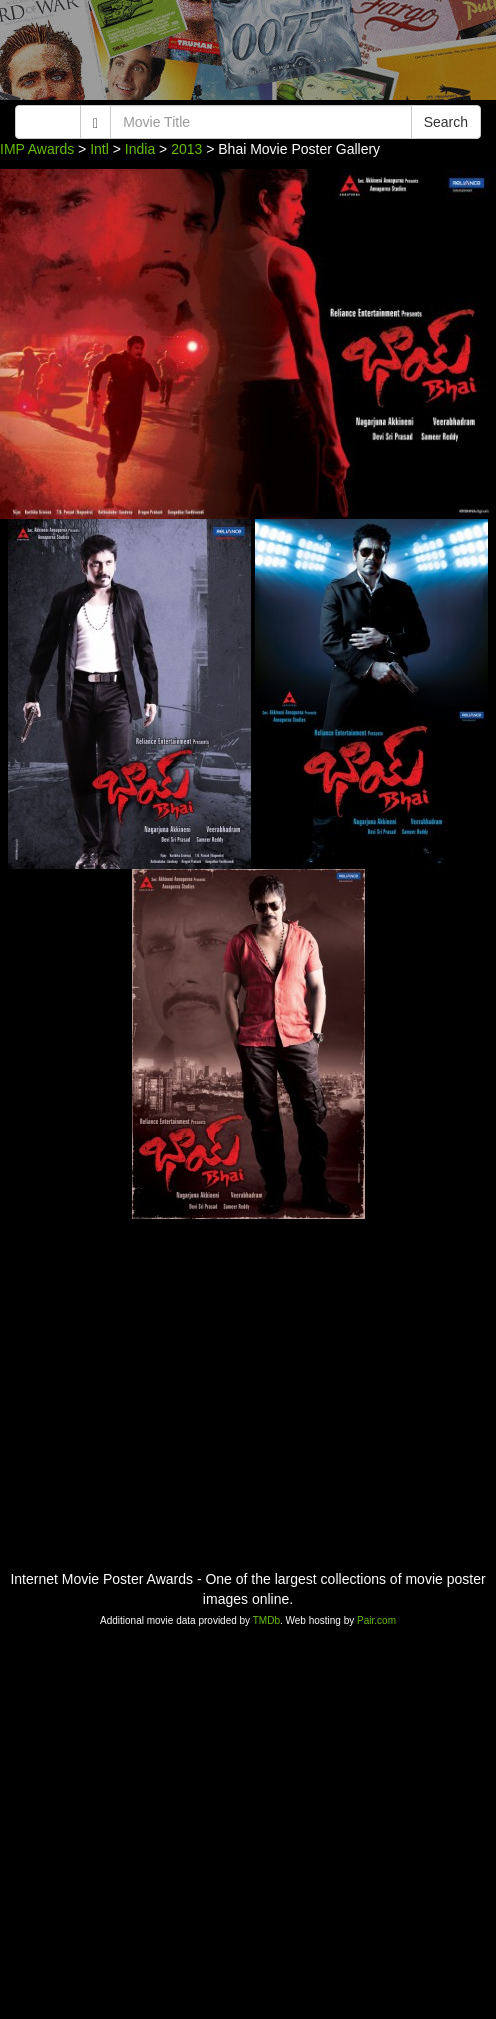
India (140, 149)
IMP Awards (37, 149)
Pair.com (376, 1620)
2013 (186, 149)
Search (446, 122)
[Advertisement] (248, 55)
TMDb (266, 1620)
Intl (99, 149)
